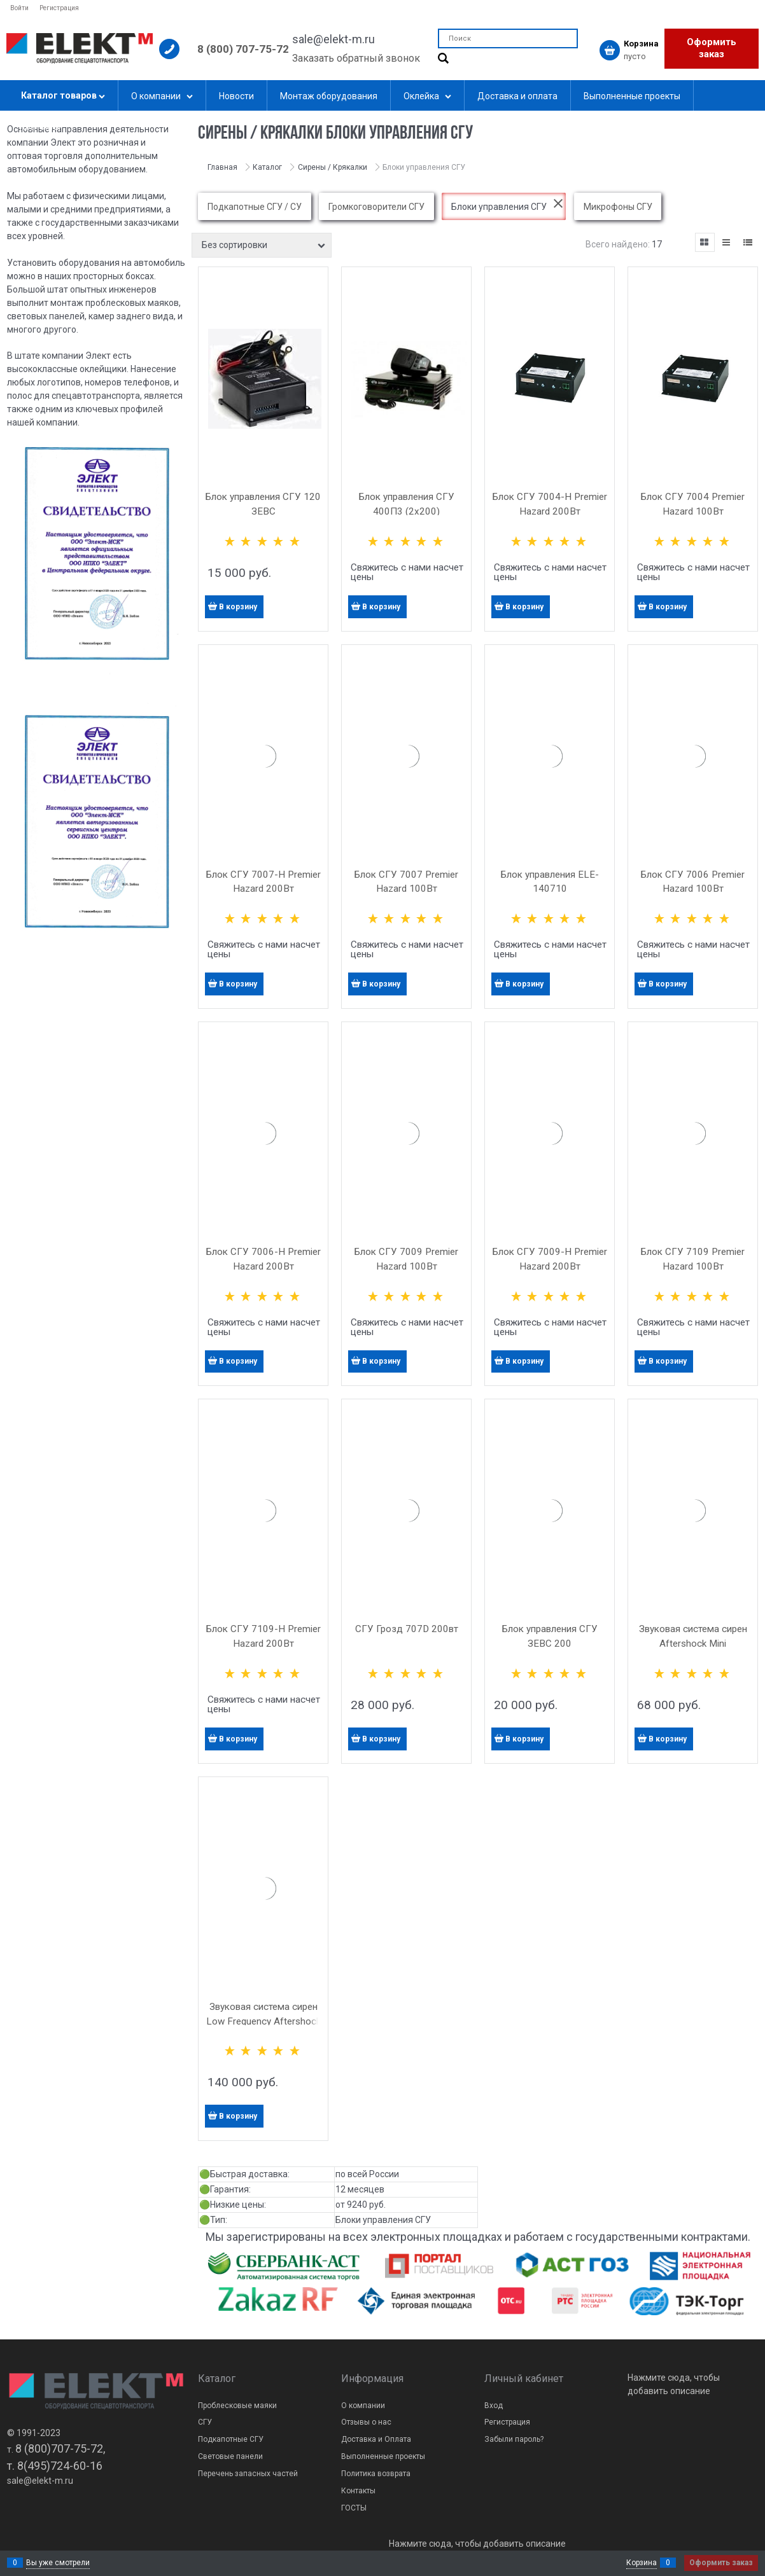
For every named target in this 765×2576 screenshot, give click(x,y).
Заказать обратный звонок (356, 58)
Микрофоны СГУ (618, 207)
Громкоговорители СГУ (376, 207)
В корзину (238, 606)
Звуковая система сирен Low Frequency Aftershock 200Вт (263, 2021)
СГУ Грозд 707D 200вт (406, 1629)
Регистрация (59, 8)
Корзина (641, 2563)
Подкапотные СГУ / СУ (254, 207)
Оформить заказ (711, 48)
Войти (19, 8)
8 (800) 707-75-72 (243, 49)
